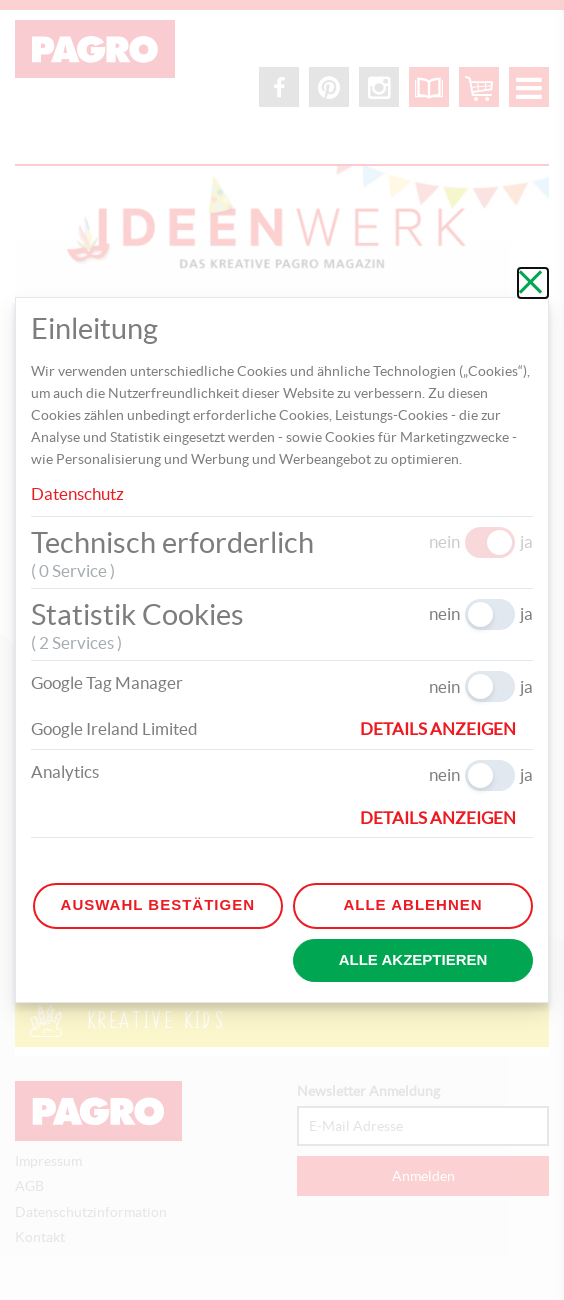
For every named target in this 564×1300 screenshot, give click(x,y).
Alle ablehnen (412, 904)
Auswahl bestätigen (158, 904)
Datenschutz (77, 493)
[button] (446, 729)
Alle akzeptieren (413, 959)
